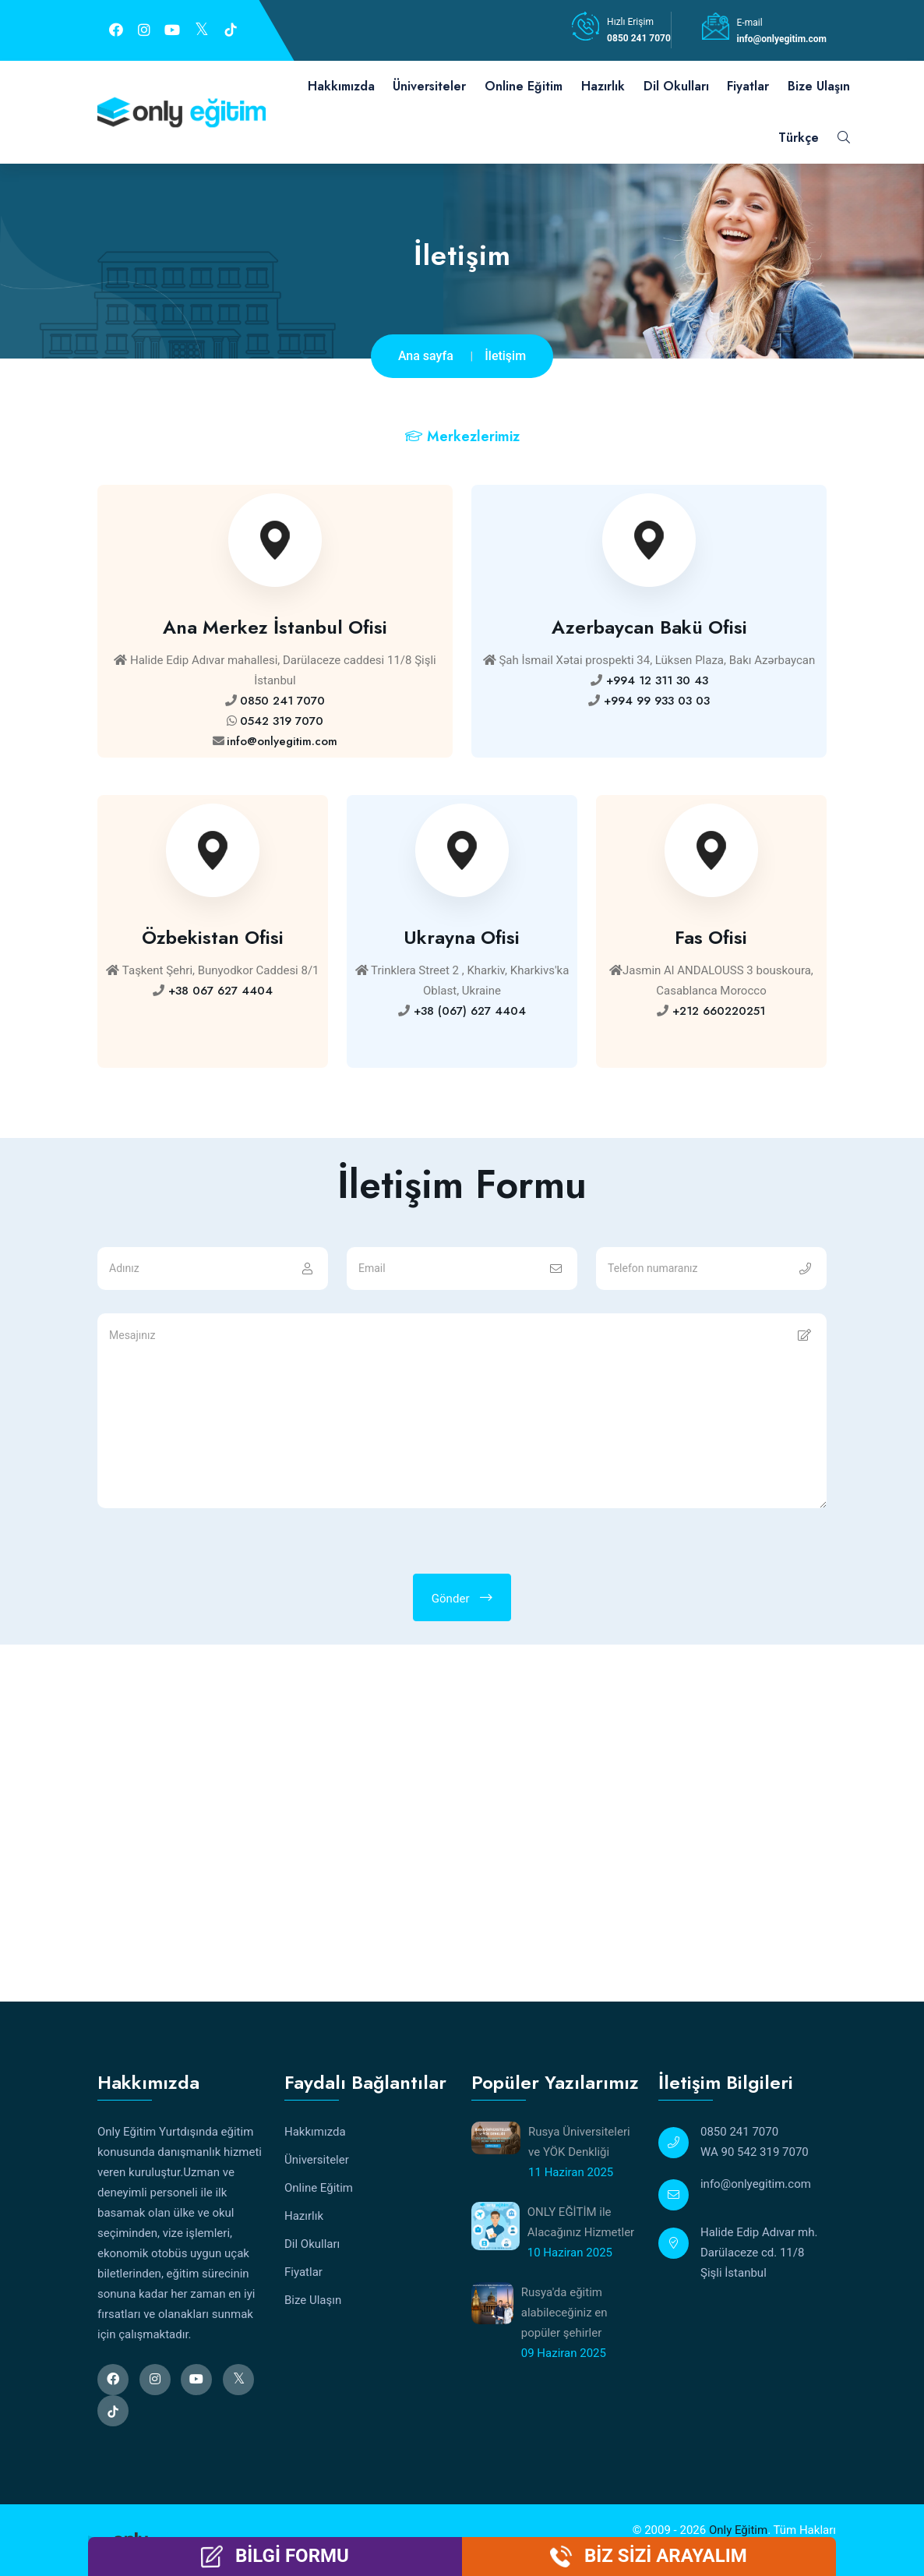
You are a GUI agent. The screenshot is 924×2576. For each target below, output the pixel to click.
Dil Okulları (676, 86)
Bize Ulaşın (819, 86)
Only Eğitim (738, 2530)
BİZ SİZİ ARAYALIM (665, 2556)
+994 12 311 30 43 (655, 680)
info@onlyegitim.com (782, 39)
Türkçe (798, 138)
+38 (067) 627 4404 (468, 1010)
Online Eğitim (524, 86)
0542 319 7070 (281, 721)
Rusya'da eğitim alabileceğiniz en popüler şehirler (564, 2312)
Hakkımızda (341, 86)
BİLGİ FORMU (292, 2556)
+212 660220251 (716, 1010)
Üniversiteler (429, 86)
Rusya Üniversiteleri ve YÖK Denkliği (579, 2142)
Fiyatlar (748, 86)
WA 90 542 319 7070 (754, 2152)
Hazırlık (603, 86)
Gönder (462, 1598)
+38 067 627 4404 (218, 990)
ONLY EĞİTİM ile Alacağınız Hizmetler (580, 2222)
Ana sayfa (425, 355)
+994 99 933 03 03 (655, 700)
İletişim (505, 355)
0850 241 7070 (639, 38)
